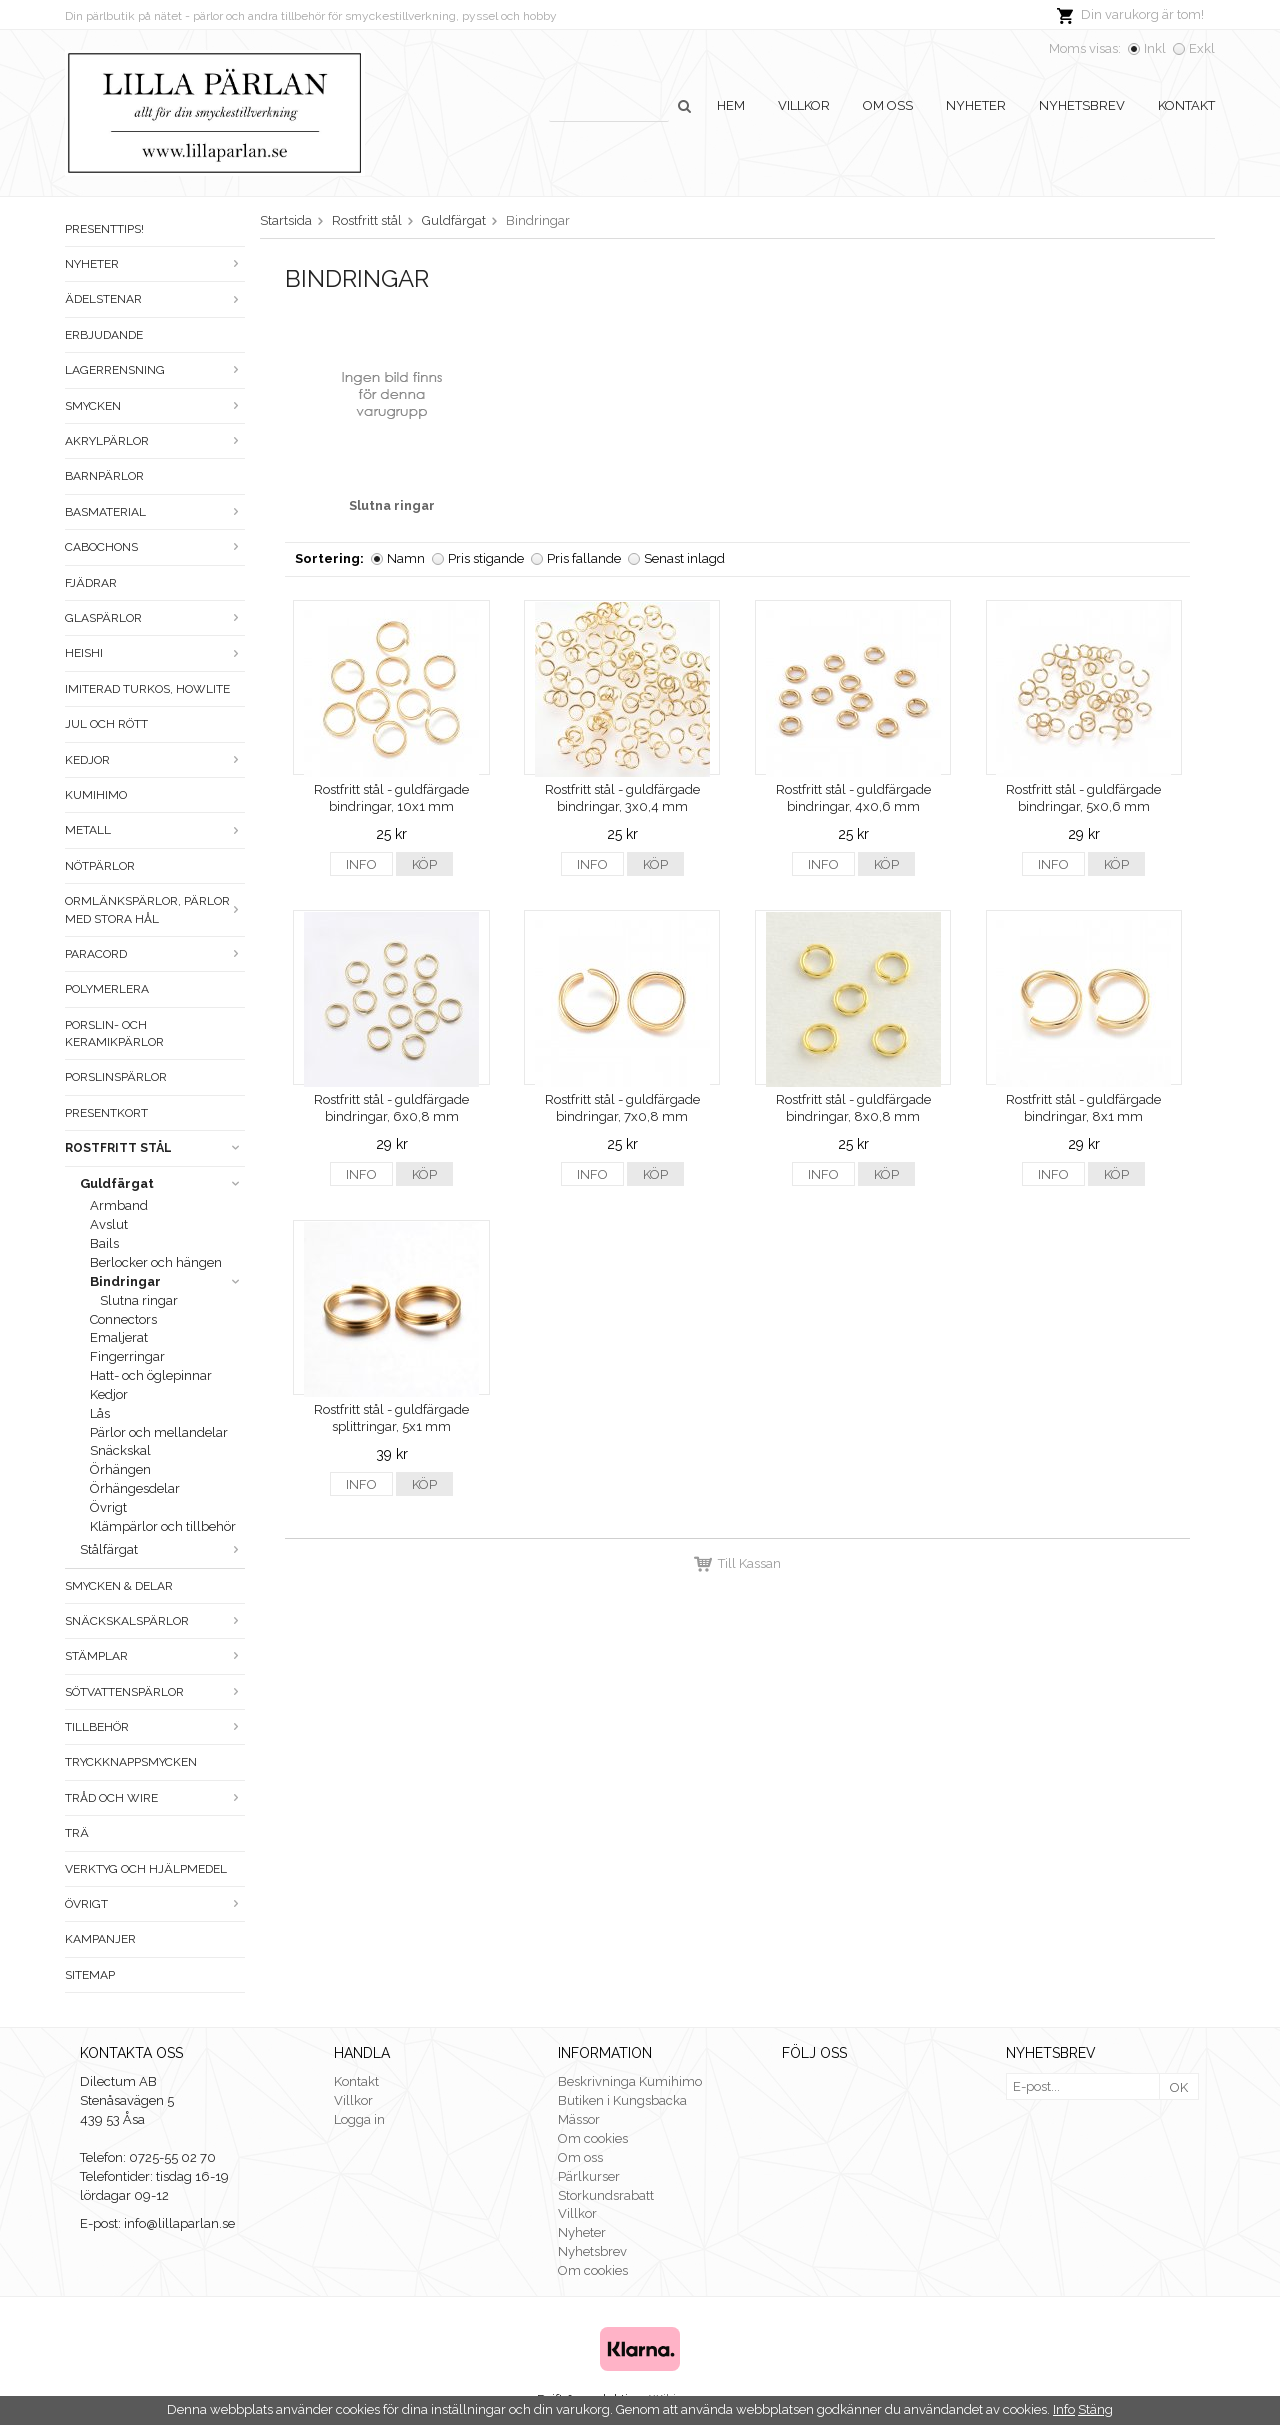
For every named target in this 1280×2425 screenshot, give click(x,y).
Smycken (155, 406)
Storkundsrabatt (606, 2195)
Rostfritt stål (155, 1148)
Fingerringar (127, 1356)
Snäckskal (120, 1450)
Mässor (579, 2119)
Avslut (109, 1224)
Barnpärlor (104, 476)
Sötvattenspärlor (155, 1692)
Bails (104, 1243)
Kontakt (1186, 105)
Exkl (1202, 48)
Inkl (1155, 48)
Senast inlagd (684, 558)
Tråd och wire (155, 1798)
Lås (100, 1413)
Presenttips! (104, 229)
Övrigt (108, 1507)
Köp (424, 864)
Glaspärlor (155, 618)
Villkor (804, 105)
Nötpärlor (100, 866)
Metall (155, 830)
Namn (406, 558)
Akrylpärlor (155, 441)
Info (361, 864)
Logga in (359, 2119)
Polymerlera (107, 989)
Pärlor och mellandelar (159, 1432)
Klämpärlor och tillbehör (163, 1526)
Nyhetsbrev (1082, 105)
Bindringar (167, 1281)
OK (1179, 2087)
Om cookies (593, 2138)
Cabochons (155, 547)
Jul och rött (106, 724)
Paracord (155, 954)
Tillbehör (155, 1727)
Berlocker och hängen (156, 1262)
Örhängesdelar (135, 1488)
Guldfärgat (162, 1183)
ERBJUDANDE (104, 335)
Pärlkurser (589, 2176)
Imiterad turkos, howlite (147, 689)
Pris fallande (584, 558)
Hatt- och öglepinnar (151, 1375)
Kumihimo (96, 795)
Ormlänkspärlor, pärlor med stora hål (155, 909)
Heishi (155, 653)
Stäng (1095, 2409)
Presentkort (106, 1113)
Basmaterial (155, 512)
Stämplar (155, 1656)
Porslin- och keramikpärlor (114, 1033)
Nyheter (976, 105)
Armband (119, 1205)
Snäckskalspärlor (155, 1621)
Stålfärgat (162, 1549)
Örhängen (120, 1469)
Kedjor (155, 760)
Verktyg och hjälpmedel (146, 1869)
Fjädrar (91, 583)
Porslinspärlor (116, 1077)
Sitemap (90, 1975)
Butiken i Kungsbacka (622, 2100)
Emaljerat (119, 1337)
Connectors (123, 1319)
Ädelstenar (155, 299)
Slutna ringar (139, 1300)
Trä (77, 1833)
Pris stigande (486, 558)
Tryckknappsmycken (131, 1762)
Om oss (888, 105)
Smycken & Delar (119, 1586)
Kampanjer (100, 1939)
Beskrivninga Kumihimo (630, 2081)
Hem (731, 105)
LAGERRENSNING (155, 370)
